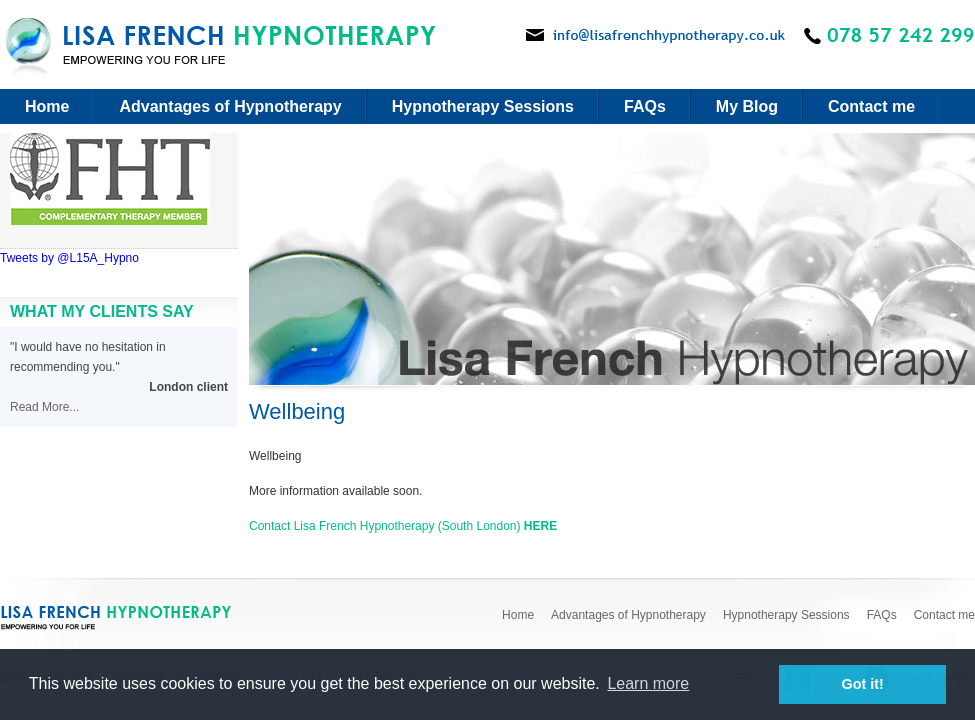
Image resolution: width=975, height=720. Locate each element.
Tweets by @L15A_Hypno (69, 258)
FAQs (645, 106)
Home (47, 106)
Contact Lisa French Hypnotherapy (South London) (403, 526)
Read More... (44, 407)
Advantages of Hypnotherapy (230, 106)
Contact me (871, 106)
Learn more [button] (648, 683)
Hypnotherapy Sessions (483, 106)
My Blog (747, 106)
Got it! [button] (863, 684)
